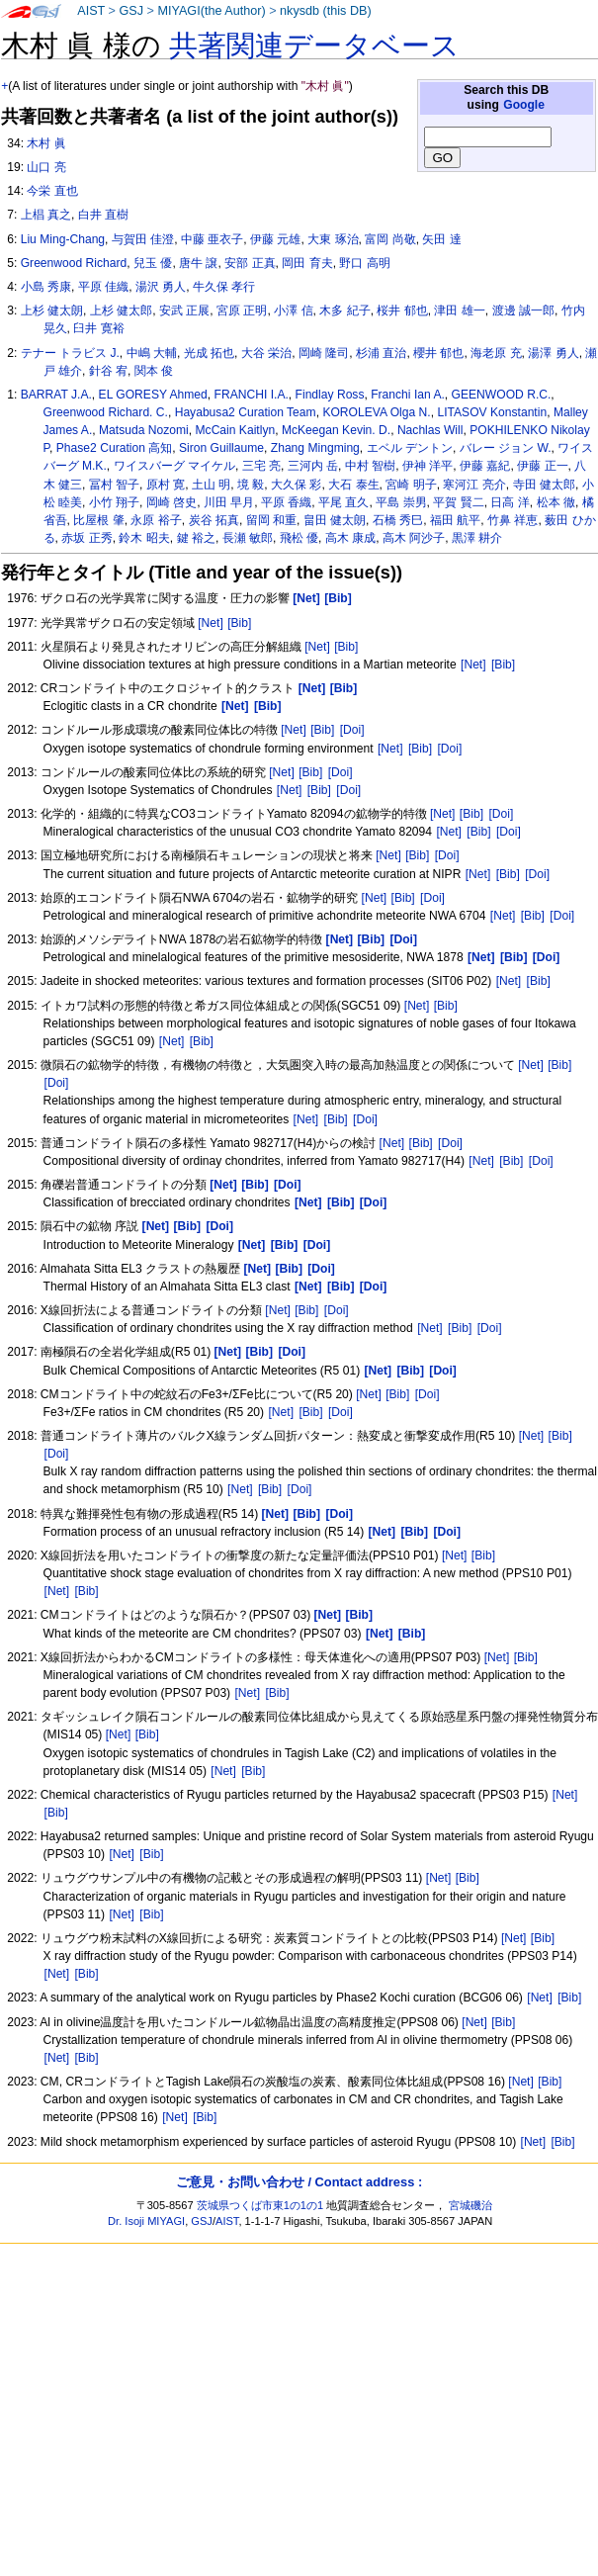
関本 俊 (153, 371)
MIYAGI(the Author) (211, 11)
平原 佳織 (103, 287)
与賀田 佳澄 (143, 239)
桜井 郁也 (402, 310)
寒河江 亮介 (474, 484)
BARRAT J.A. (56, 394)
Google (524, 105)
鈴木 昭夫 (144, 538)
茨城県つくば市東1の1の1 (260, 2205)
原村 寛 (165, 484)
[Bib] (239, 623)
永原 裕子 (155, 520)
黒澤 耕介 (477, 538)
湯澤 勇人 (553, 353)
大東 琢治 (332, 239)
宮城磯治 (470, 2205)
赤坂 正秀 (86, 538)
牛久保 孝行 (224, 287)
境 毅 (250, 484)
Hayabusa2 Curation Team (245, 412)
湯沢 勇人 (160, 287)
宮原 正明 (241, 310)
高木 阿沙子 (414, 538)
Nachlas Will (430, 430)
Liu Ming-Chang (63, 239)
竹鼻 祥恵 (512, 520)
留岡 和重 (271, 520)
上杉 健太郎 (121, 310)
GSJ (131, 11)
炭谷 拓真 (214, 520)
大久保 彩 (296, 484)
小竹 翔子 (114, 502)
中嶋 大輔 (152, 353)
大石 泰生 (353, 484)
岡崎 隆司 (324, 353)
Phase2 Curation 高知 (114, 448)
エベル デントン (410, 448)
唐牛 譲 (198, 263)
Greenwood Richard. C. (105, 412)
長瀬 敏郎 (247, 538)
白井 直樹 (103, 215)
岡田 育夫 (307, 263)
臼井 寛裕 (98, 328)
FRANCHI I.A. (251, 394)
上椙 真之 (46, 215)
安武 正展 (184, 310)
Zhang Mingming (315, 448)
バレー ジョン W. (506, 448)
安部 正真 (249, 263)
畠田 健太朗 (334, 520)
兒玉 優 (152, 263)
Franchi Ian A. (408, 394)
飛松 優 (299, 538)
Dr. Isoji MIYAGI (146, 2221)
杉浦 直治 (381, 353)
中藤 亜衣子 (212, 239)
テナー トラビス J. (70, 353)
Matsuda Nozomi (144, 430)
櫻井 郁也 (438, 353)
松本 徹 (556, 502)
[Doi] (352, 730)
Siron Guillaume (221, 448)
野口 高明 (364, 263)
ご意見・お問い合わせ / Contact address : (299, 2182)
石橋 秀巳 (398, 520)
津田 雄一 (459, 310)
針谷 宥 (108, 371)
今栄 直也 (52, 191)
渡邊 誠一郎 (523, 310)
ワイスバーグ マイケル (174, 466)
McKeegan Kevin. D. (336, 430)
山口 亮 (46, 167)
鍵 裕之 (196, 538)
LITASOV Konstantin (492, 412)
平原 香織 (286, 502)
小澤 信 (293, 310)
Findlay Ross (330, 394)
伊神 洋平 (427, 466)
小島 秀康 (46, 287)
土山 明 (211, 484)
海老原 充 (495, 353)
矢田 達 (441, 239)
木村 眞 (46, 143)
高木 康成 (350, 538)
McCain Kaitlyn (236, 430)
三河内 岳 (313, 466)
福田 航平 (455, 520)
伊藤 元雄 (275, 239)
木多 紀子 (344, 310)
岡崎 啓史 (171, 502)
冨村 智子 (114, 484)
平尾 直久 (343, 502)
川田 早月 (229, 502)
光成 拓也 (209, 353)
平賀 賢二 (458, 502)
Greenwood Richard (74, 263)
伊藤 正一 (542, 466)
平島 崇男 (401, 502)
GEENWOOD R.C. (502, 394)
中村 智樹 (370, 466)
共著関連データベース (314, 45)
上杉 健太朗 (52, 310)
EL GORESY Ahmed (153, 394)
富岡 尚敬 (390, 239)
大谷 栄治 (266, 353)
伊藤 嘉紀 (485, 466)
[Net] (210, 623)
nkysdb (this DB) (326, 11)
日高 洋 (509, 502)
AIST (91, 11)
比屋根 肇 (98, 520)
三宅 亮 (261, 466)
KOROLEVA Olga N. (376, 412)
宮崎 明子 (410, 484)
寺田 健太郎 (544, 484)
